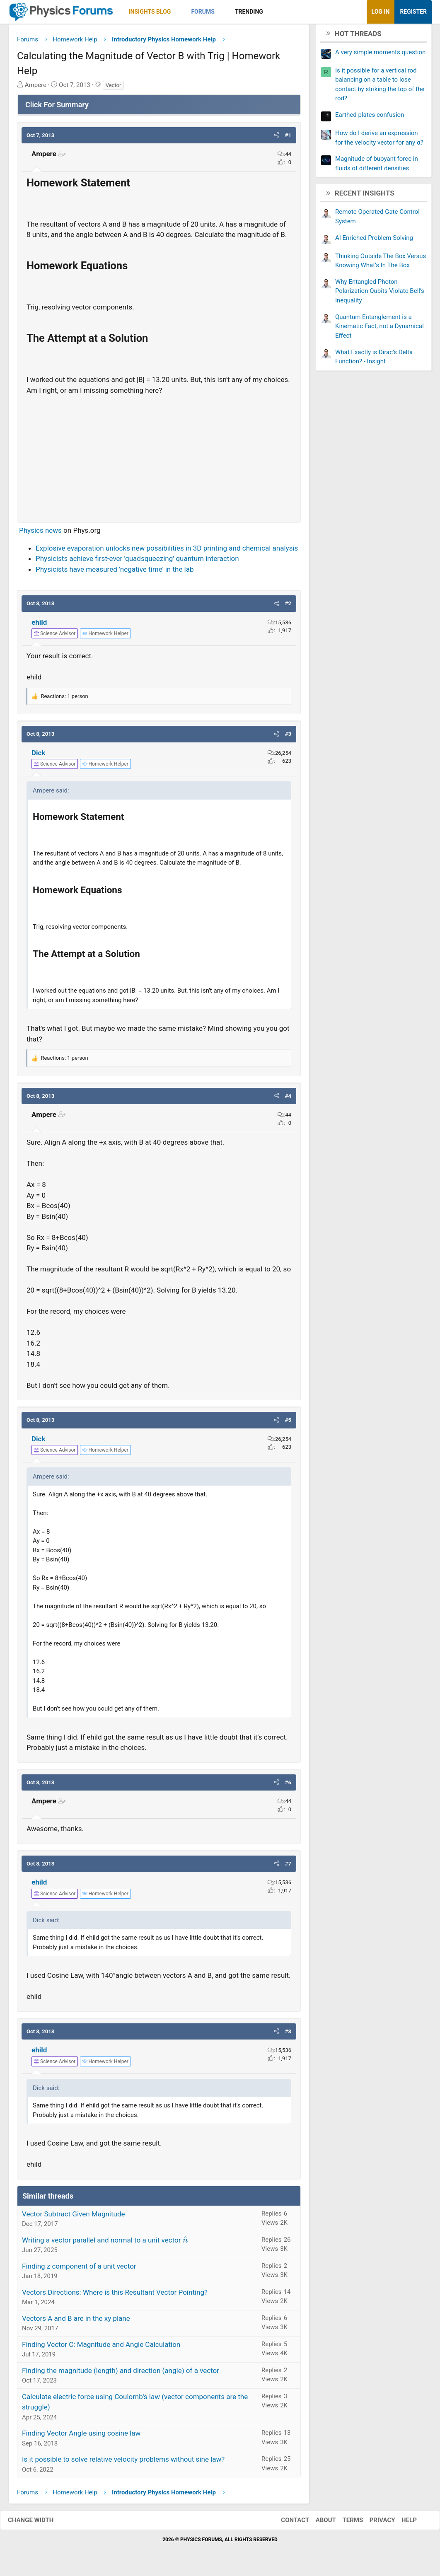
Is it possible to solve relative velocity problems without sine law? (123, 2462)
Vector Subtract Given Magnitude (73, 2217)
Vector (113, 88)
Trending (249, 11)
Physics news (40, 533)
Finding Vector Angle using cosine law (81, 2436)
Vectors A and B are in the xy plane (76, 2321)
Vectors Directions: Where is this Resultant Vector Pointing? (115, 2295)
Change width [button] (39, 2523)
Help (401, 2523)
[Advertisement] (159, 459)
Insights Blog (150, 11)
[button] (178, 12)
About (317, 2523)
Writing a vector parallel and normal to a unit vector (105, 2243)
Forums (202, 11)
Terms (344, 2523)
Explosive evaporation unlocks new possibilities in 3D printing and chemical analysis (167, 551)
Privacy (374, 2523)
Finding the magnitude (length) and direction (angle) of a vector (120, 2373)
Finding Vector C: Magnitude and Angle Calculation (101, 2347)
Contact (287, 2523)
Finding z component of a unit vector (79, 2269)
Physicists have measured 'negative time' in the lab (115, 572)
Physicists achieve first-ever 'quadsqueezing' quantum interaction (137, 562)
